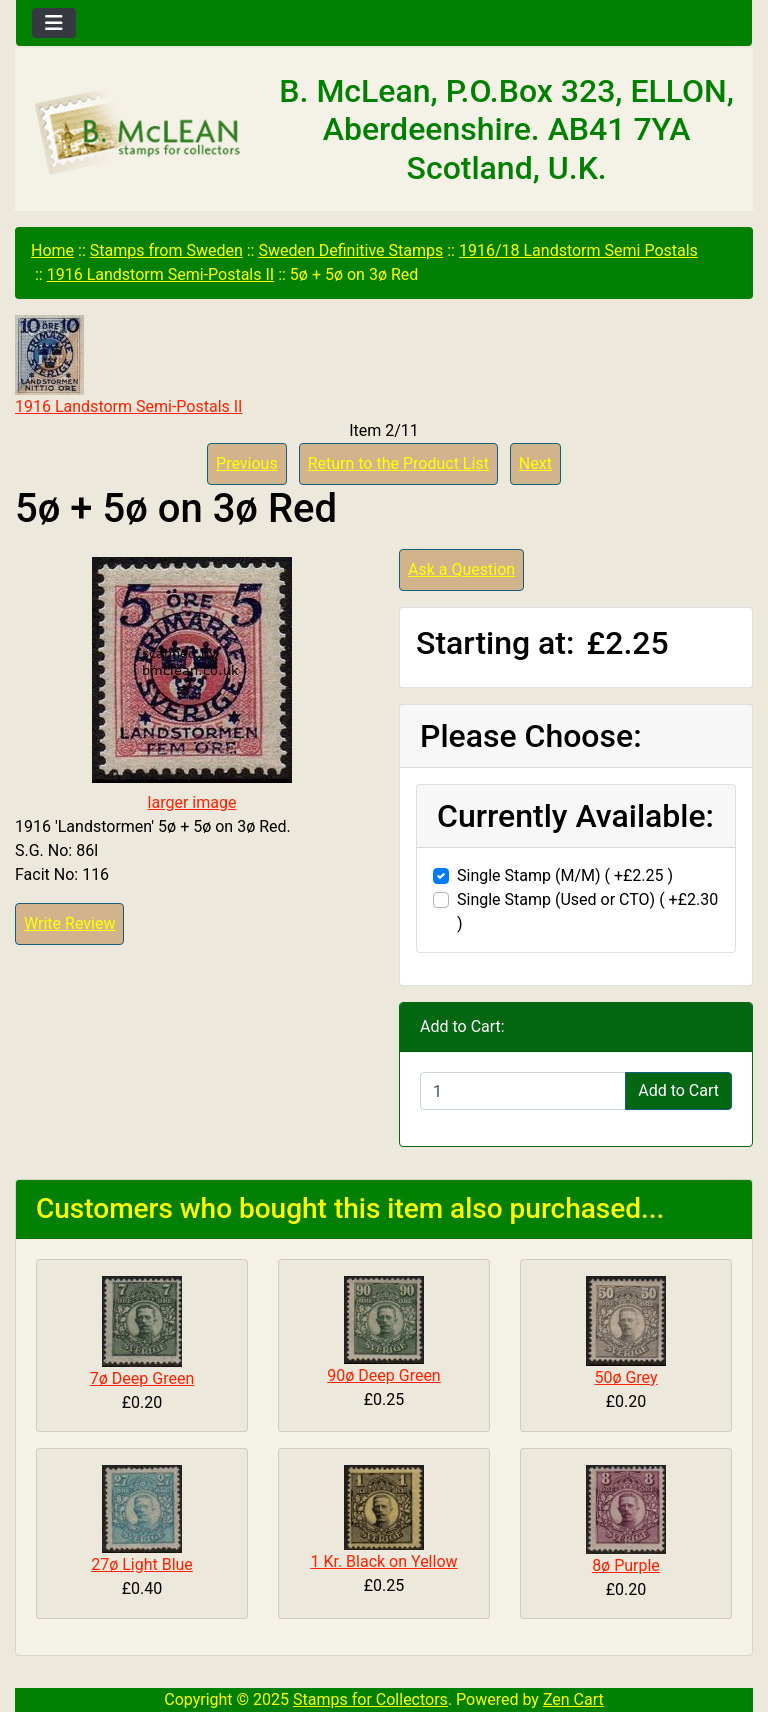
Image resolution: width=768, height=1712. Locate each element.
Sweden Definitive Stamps (350, 250)
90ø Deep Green (383, 1375)
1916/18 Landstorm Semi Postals (578, 250)
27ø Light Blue (142, 1564)
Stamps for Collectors (370, 1699)
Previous (247, 463)
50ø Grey (625, 1377)
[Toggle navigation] (54, 23)
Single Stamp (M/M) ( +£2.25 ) (565, 875)
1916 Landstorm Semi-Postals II (160, 274)
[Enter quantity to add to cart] (523, 1091)
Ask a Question (461, 569)
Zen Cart (573, 1699)
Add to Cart (678, 1090)
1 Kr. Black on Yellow (383, 1561)
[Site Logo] (138, 133)
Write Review (69, 923)
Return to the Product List (398, 463)
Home (52, 250)
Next (535, 463)
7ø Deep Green (142, 1378)
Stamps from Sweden (166, 250)
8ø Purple (626, 1565)
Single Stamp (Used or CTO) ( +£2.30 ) (587, 911)
